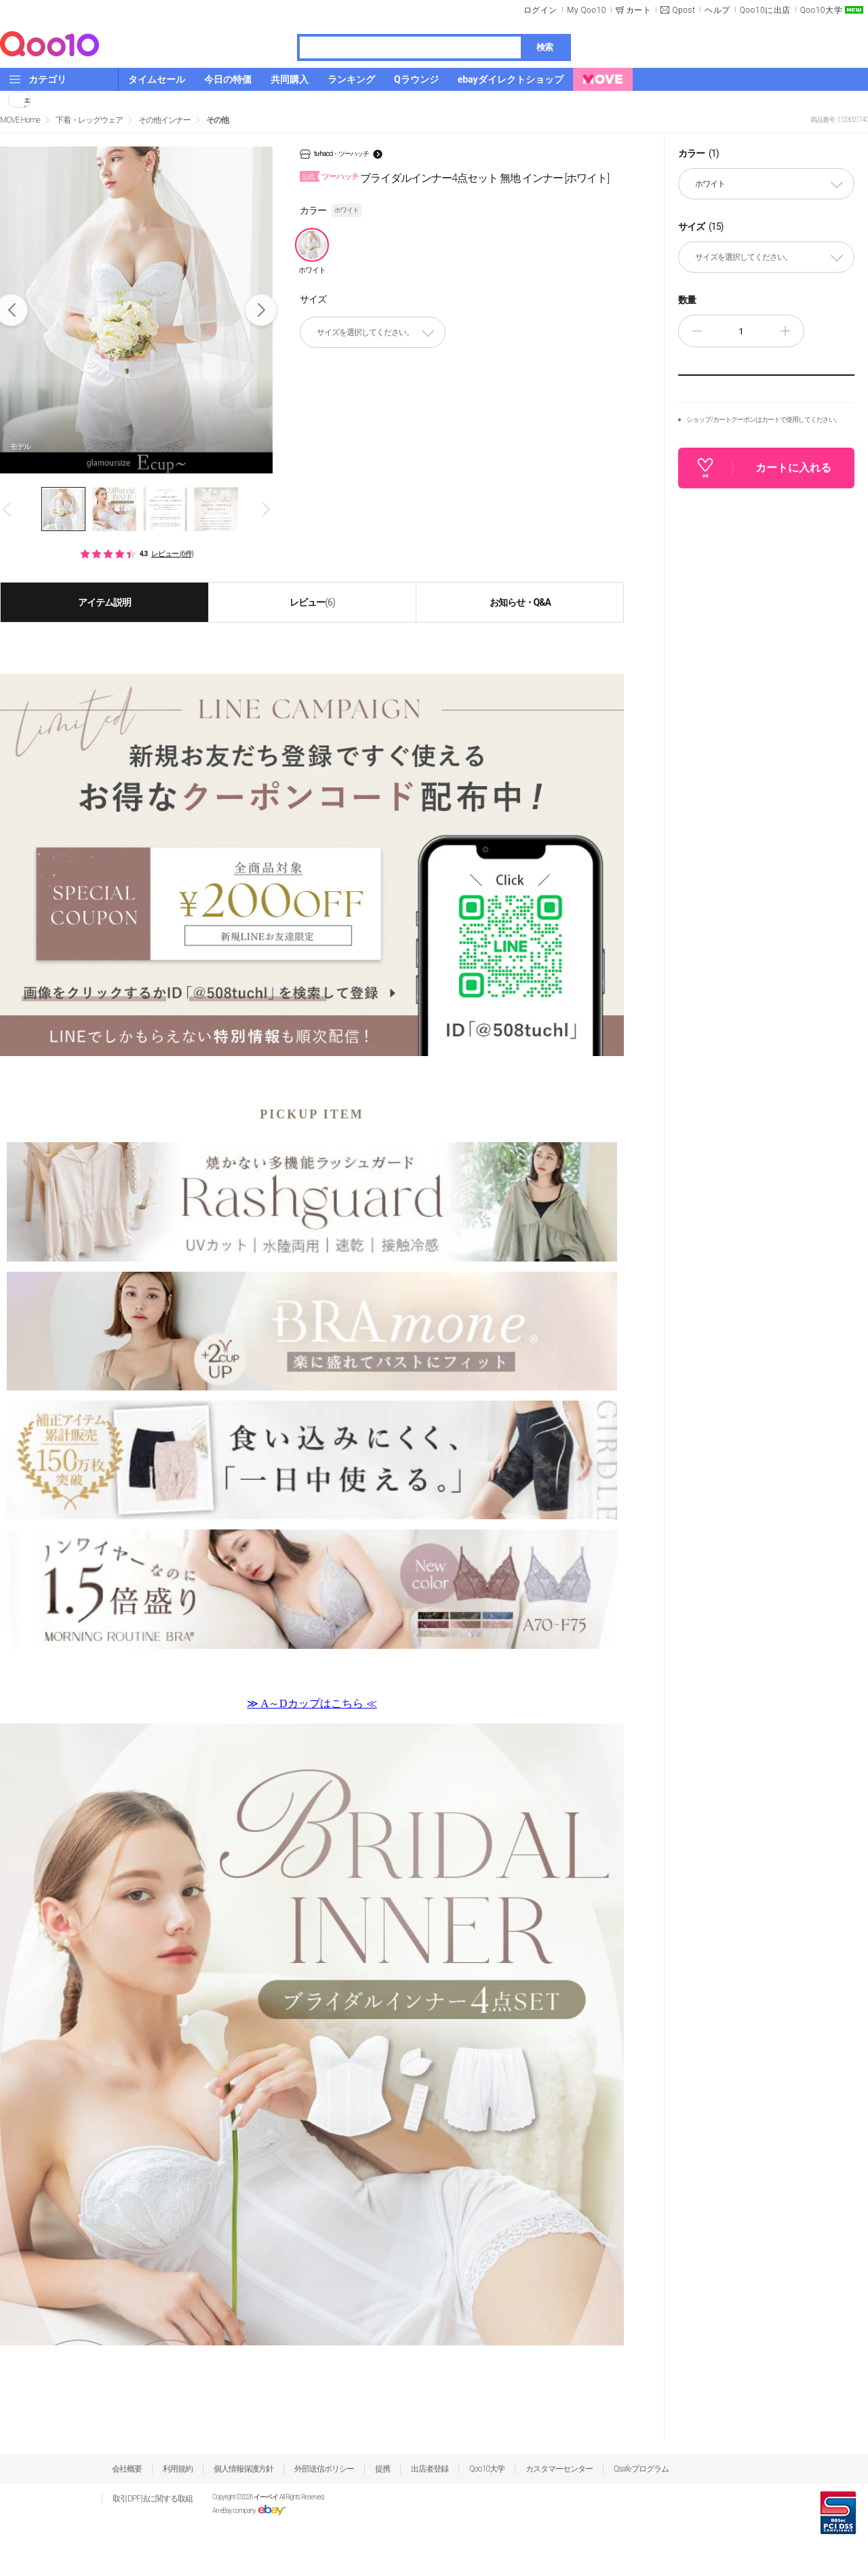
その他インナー (164, 120)
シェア (27, 100)
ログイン (540, 10)
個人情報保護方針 (243, 2469)
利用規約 (178, 2469)
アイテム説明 (104, 602)
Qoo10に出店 (765, 10)
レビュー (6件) (172, 553)
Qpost (683, 10)
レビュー (312, 602)
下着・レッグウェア (89, 120)
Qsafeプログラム (641, 2469)
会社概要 (127, 2469)
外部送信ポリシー (324, 2469)
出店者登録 (429, 2469)
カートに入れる (793, 467)
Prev (8, 509)
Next (261, 310)
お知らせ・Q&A (520, 602)
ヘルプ (717, 10)
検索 (544, 47)
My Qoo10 (586, 10)
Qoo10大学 (821, 10)
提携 (382, 2469)
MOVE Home (20, 120)
